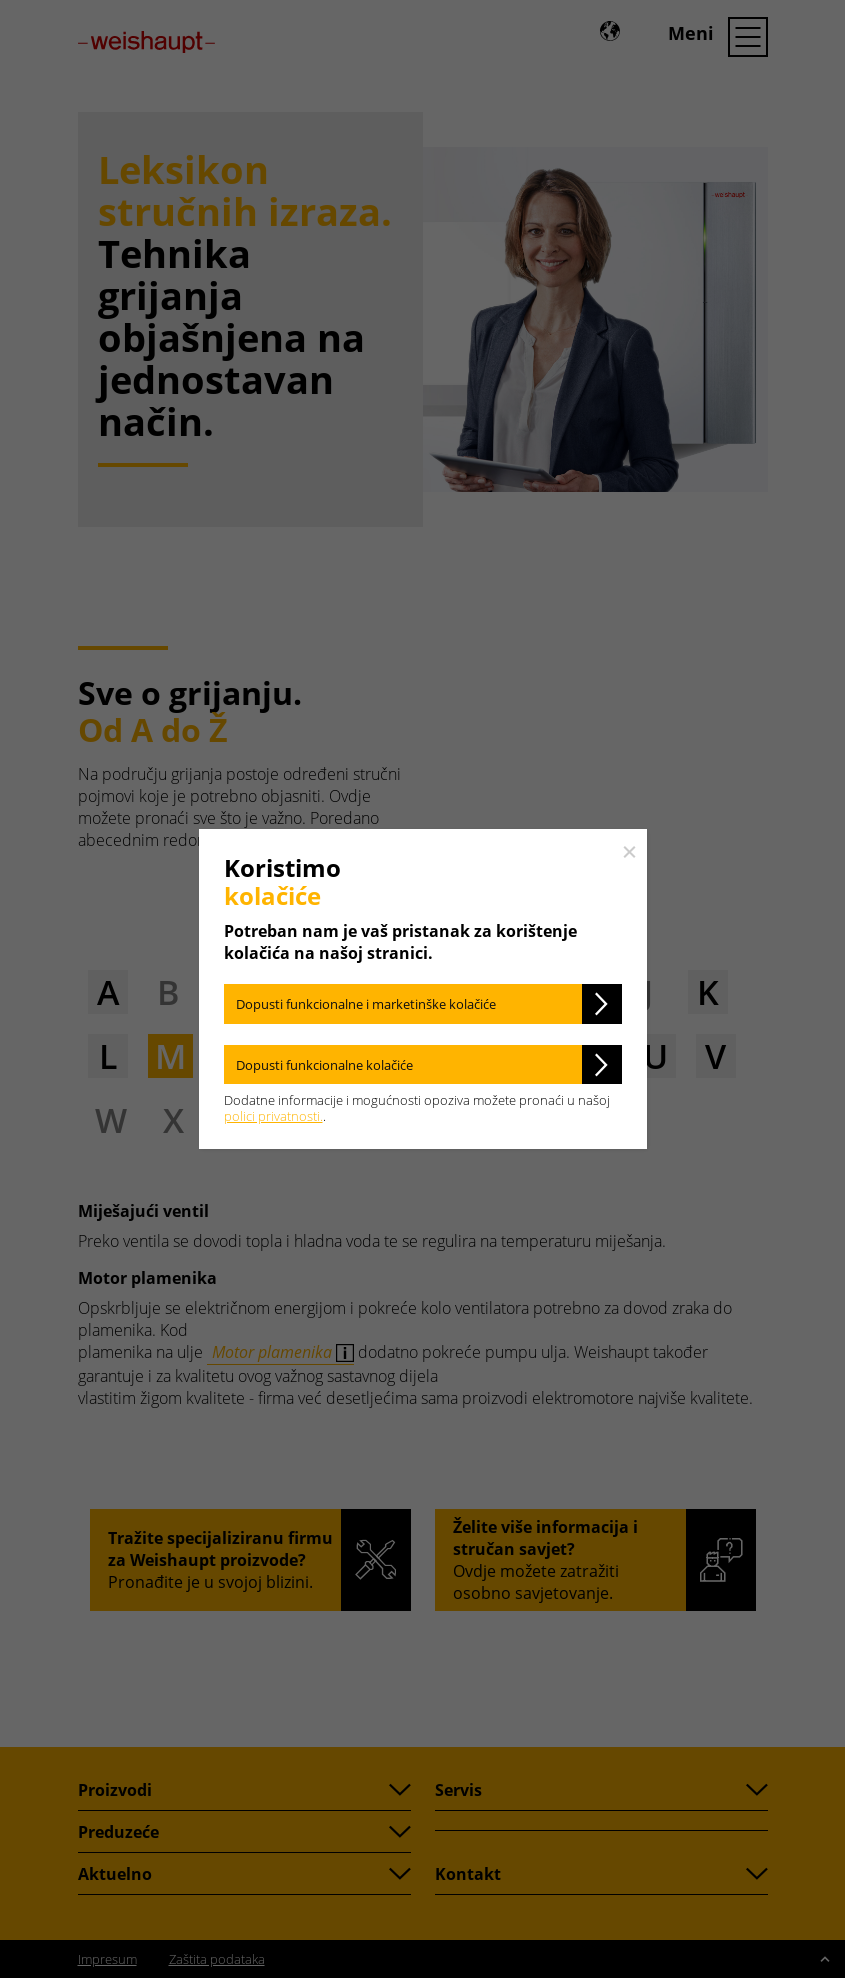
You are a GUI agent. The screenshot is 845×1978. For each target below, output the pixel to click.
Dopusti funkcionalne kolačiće (324, 1065)
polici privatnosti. (273, 1116)
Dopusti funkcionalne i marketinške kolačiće (366, 1004)
